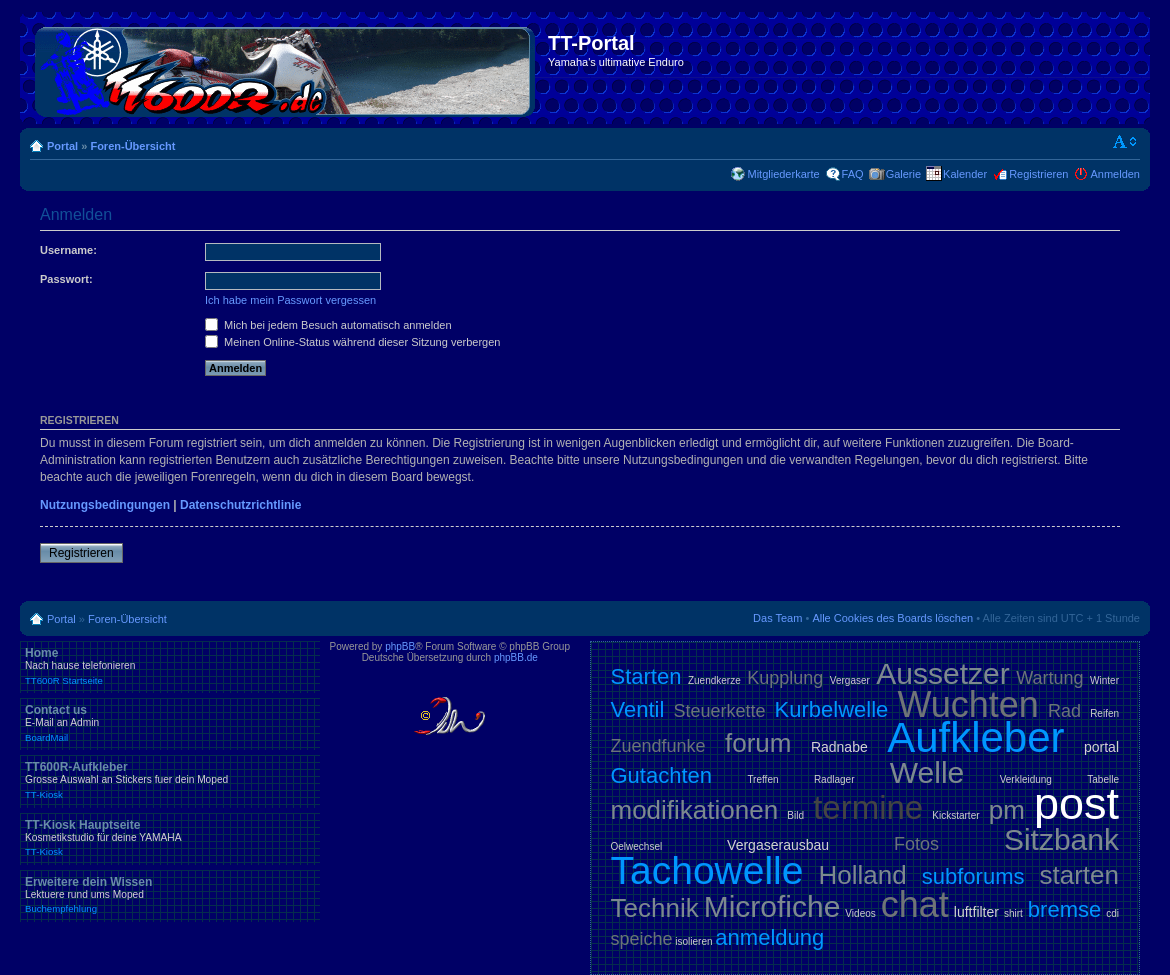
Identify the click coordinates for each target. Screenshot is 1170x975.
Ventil (638, 709)
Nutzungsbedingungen (105, 505)
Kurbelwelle (832, 709)
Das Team (777, 618)
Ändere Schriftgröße (1125, 142)
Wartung (1049, 678)
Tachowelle (707, 870)
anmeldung (769, 937)
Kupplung (785, 678)
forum (758, 743)
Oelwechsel (637, 846)
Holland (863, 875)
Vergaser (850, 680)
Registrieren (1038, 174)
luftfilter (976, 912)
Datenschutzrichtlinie (240, 505)
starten (1080, 875)
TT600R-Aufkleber (170, 780)
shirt (1013, 913)
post (1076, 803)
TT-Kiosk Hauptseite (170, 838)
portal (1101, 747)
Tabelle (1103, 779)
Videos (860, 913)
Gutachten (662, 775)
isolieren (693, 941)
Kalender (965, 174)
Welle (927, 772)
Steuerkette (719, 711)
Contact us (170, 723)
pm (1007, 810)
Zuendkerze (714, 680)
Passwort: (66, 279)
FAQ (853, 174)
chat (915, 904)
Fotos (916, 844)
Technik (655, 908)
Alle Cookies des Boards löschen (892, 618)
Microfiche (772, 906)
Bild (795, 815)
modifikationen (695, 810)
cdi (1112, 913)
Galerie (903, 174)
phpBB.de (516, 657)
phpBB (400, 646)
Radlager (834, 779)
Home (170, 666)
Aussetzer (942, 673)
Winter (1104, 680)
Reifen (1104, 713)
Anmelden (1115, 174)
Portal (62, 146)
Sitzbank (1061, 839)
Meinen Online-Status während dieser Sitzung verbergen (352, 342)
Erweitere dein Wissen (170, 895)
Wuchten (967, 704)
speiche (642, 939)
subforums (973, 876)
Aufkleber (975, 737)
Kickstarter (955, 815)
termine (868, 807)
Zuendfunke (658, 746)
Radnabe (839, 747)
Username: (68, 250)
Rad (1064, 711)
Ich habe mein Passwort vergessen (290, 300)
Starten (646, 676)
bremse (1064, 909)
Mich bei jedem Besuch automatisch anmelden (328, 325)
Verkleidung (1026, 779)
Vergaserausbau (778, 845)
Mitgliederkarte (783, 174)
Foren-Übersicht (132, 146)
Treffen (762, 779)
